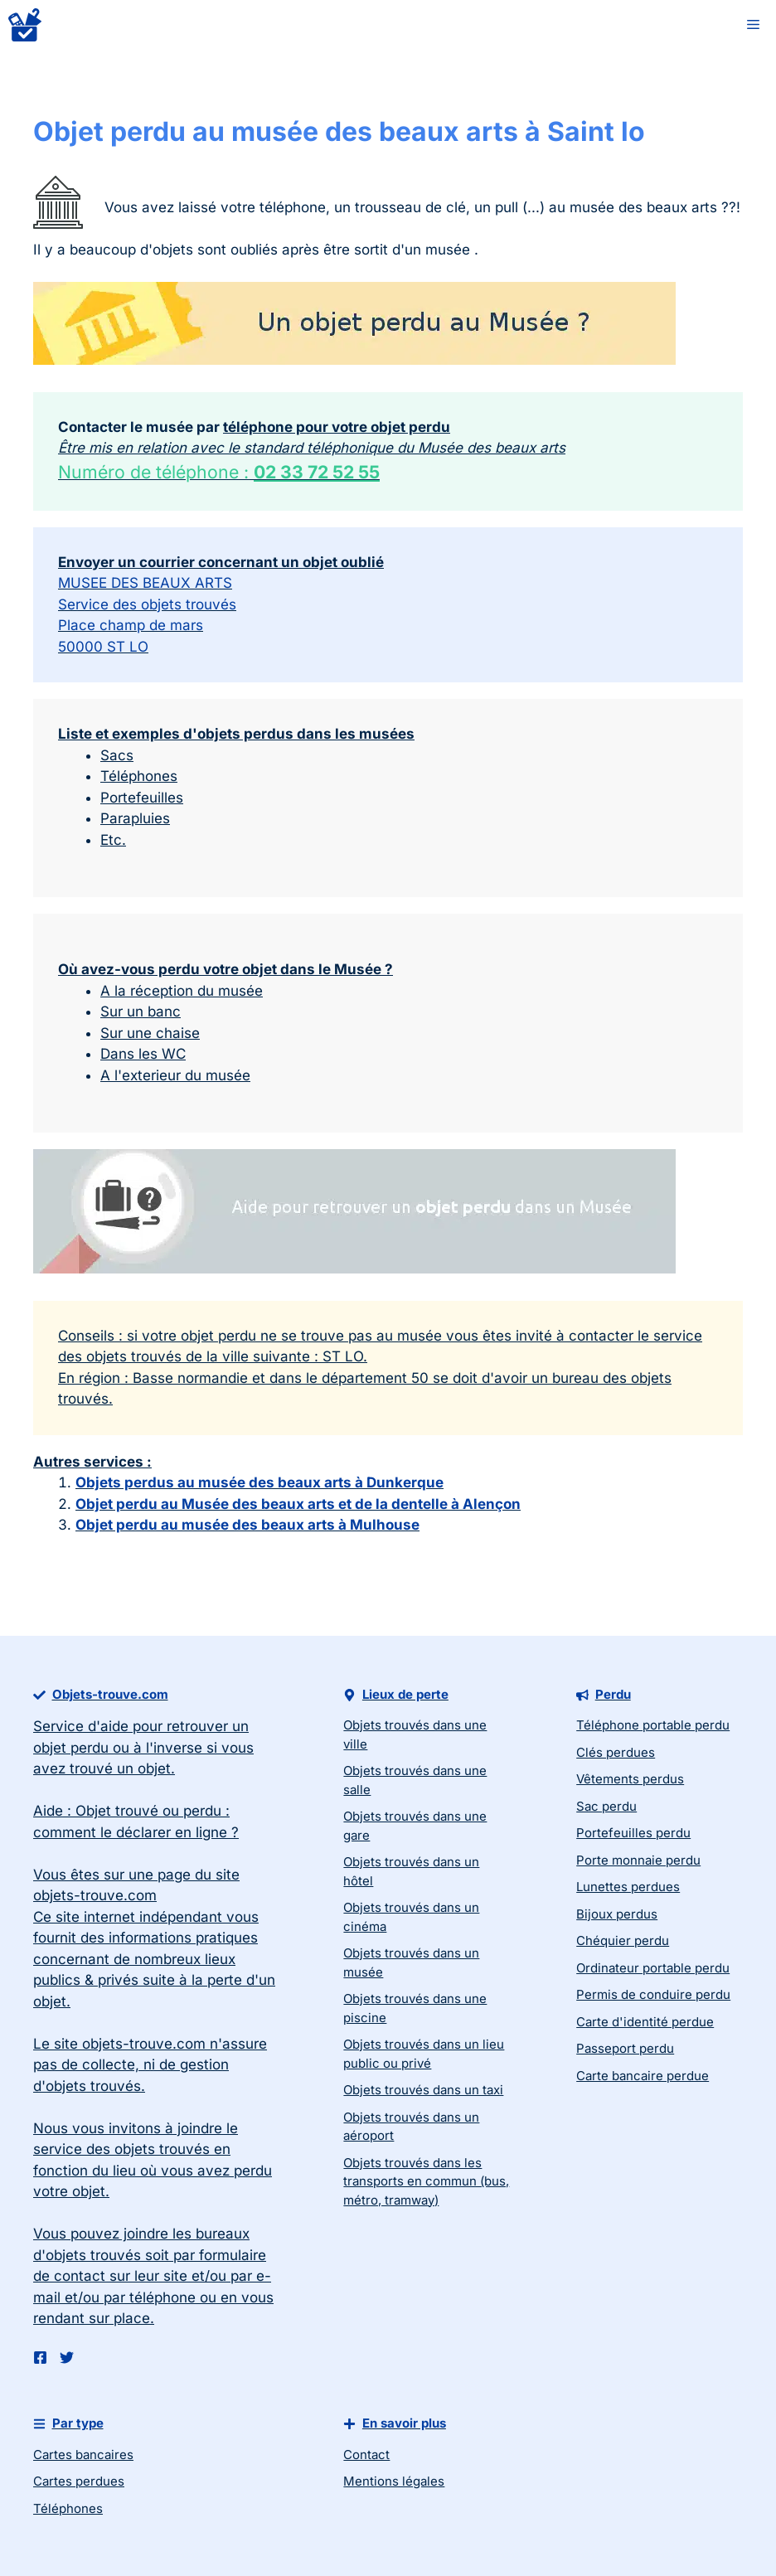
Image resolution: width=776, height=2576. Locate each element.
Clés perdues (615, 1752)
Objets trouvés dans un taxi (423, 2090)
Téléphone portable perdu (653, 1725)
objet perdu (71, 1747)
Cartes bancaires (83, 2454)
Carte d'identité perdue (645, 2022)
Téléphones (68, 2508)
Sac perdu (606, 1806)
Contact (366, 2454)
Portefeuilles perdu (633, 1833)
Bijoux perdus (616, 1914)
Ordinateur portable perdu (653, 1968)
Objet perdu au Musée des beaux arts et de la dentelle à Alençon (298, 1504)
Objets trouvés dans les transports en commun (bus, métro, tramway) (426, 2181)
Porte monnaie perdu (638, 1860)
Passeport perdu (625, 2048)
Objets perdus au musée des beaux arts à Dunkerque (259, 1482)
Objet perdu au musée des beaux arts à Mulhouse (247, 1524)
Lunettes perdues (628, 1886)
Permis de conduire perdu (653, 1994)
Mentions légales (393, 2481)
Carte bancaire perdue (642, 2076)
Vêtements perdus (630, 1779)
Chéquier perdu (622, 1940)
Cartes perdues (78, 2481)
